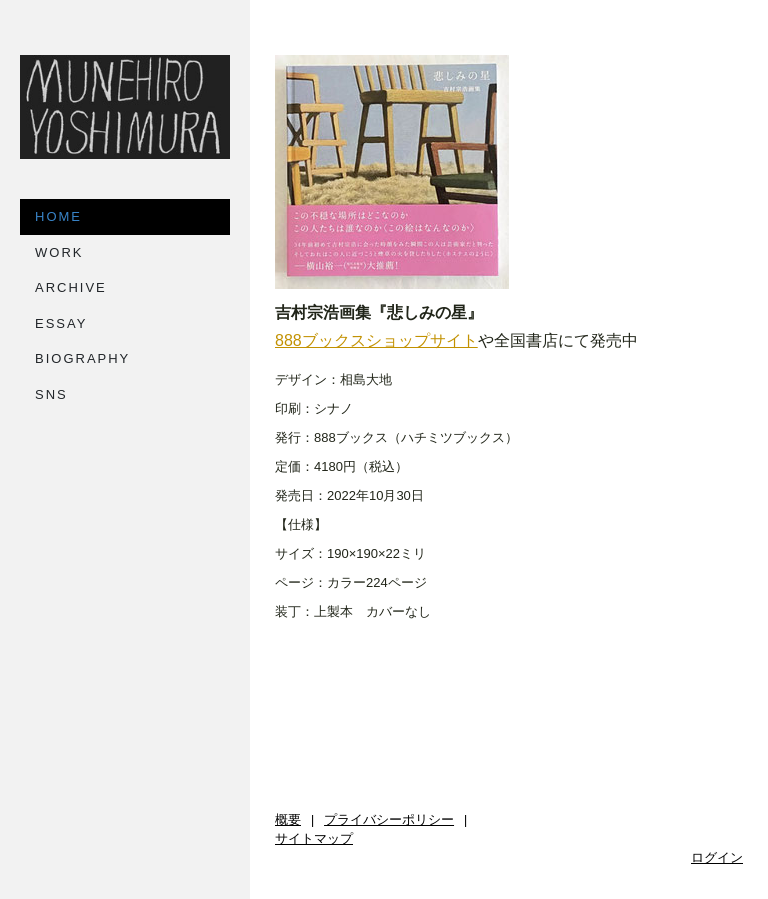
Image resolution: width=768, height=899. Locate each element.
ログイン (717, 858)
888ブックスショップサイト (376, 340)
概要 (288, 820)
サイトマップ (314, 839)
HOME (58, 216)
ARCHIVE (71, 287)
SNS (51, 394)
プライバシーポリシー (389, 820)
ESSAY (61, 323)
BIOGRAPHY (82, 358)
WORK (59, 252)
